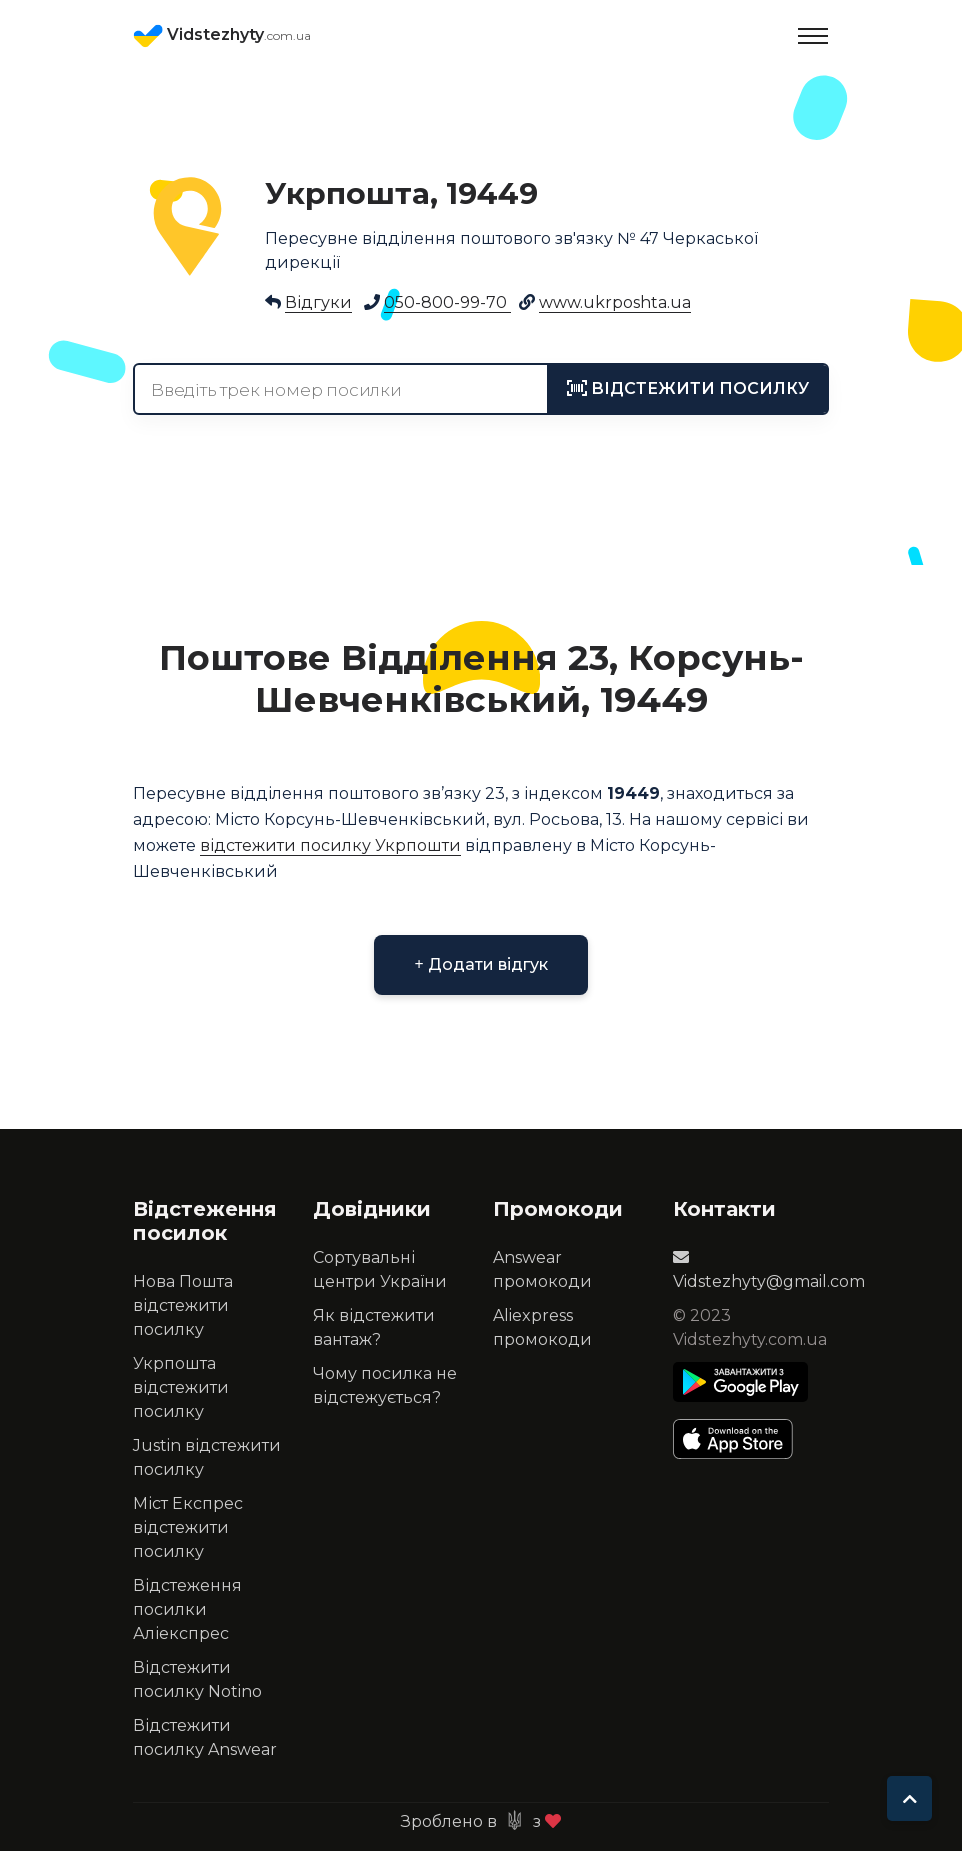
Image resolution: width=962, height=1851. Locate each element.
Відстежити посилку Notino (197, 1679)
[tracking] (688, 389)
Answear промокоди (542, 1269)
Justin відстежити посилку (207, 1457)
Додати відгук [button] (480, 964)
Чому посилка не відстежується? (385, 1385)
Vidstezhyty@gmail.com (769, 1270)
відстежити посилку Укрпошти (330, 845)
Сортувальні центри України (380, 1269)
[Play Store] (740, 1382)
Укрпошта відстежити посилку (181, 1387)
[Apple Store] (740, 1439)
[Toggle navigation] (813, 36)
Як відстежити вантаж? (374, 1327)
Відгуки (318, 302)
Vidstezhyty (222, 36)
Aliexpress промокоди (542, 1327)
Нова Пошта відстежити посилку (183, 1305)
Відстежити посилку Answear (205, 1737)
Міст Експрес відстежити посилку (188, 1527)
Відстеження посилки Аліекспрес (187, 1609)
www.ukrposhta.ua (615, 302)
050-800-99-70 (447, 302)
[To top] (909, 1798)
